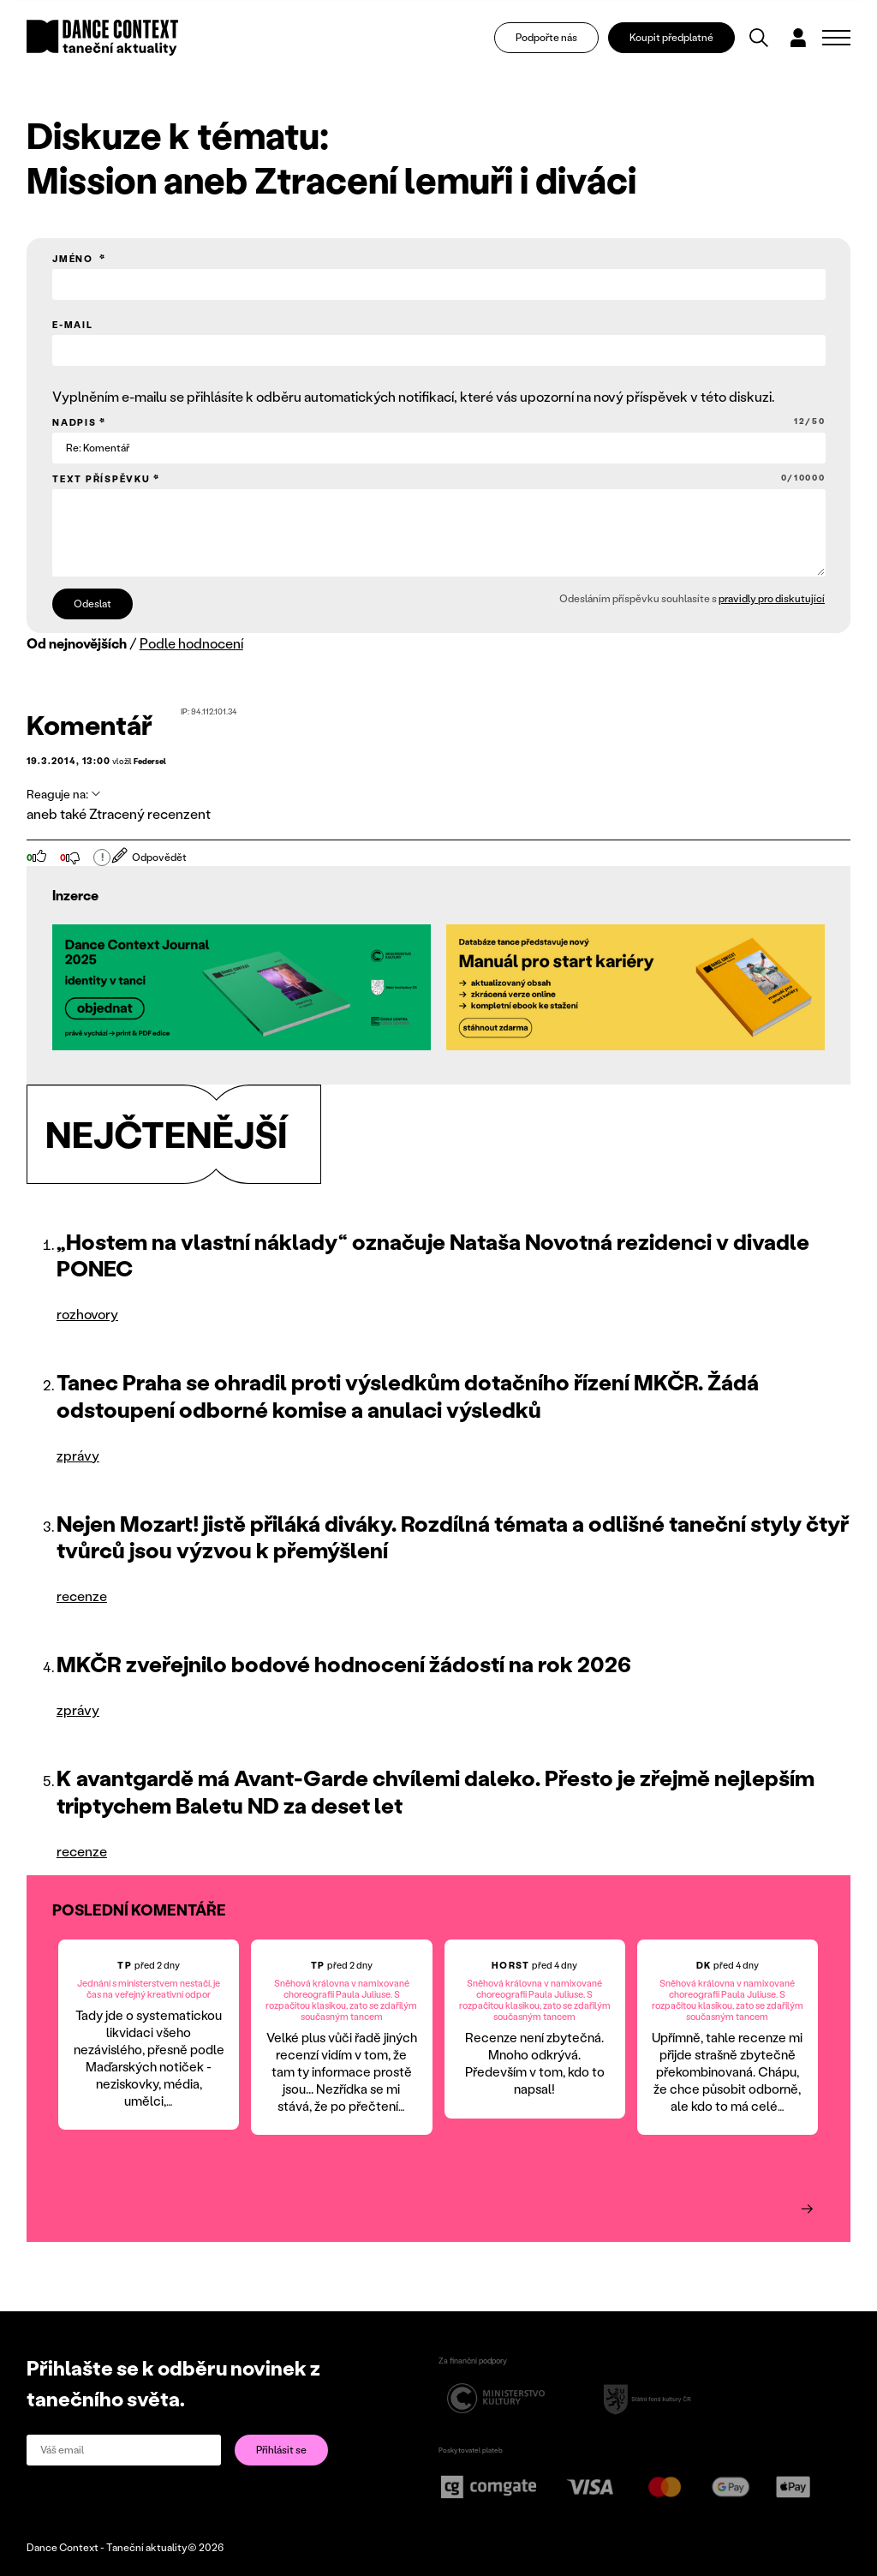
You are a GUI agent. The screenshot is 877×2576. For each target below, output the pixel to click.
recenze (82, 1596)
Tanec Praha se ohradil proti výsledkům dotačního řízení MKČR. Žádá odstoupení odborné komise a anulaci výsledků (408, 1395)
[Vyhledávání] (758, 39)
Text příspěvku (439, 478)
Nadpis (439, 421)
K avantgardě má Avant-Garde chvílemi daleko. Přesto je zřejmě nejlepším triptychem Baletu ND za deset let (435, 1791)
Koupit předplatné (671, 39)
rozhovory (87, 1314)
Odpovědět (149, 857)
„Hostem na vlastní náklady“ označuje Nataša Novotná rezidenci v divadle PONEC (433, 1254)
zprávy (78, 1455)
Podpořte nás (546, 39)
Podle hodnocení (191, 643)
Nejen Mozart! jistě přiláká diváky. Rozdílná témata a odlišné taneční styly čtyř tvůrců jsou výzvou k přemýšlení (453, 1536)
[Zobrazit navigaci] (836, 39)
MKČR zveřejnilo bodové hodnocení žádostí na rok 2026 (344, 1663)
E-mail (72, 325)
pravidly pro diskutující (772, 598)
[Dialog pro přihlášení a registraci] (798, 39)
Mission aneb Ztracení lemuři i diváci (331, 179)
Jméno (74, 259)
